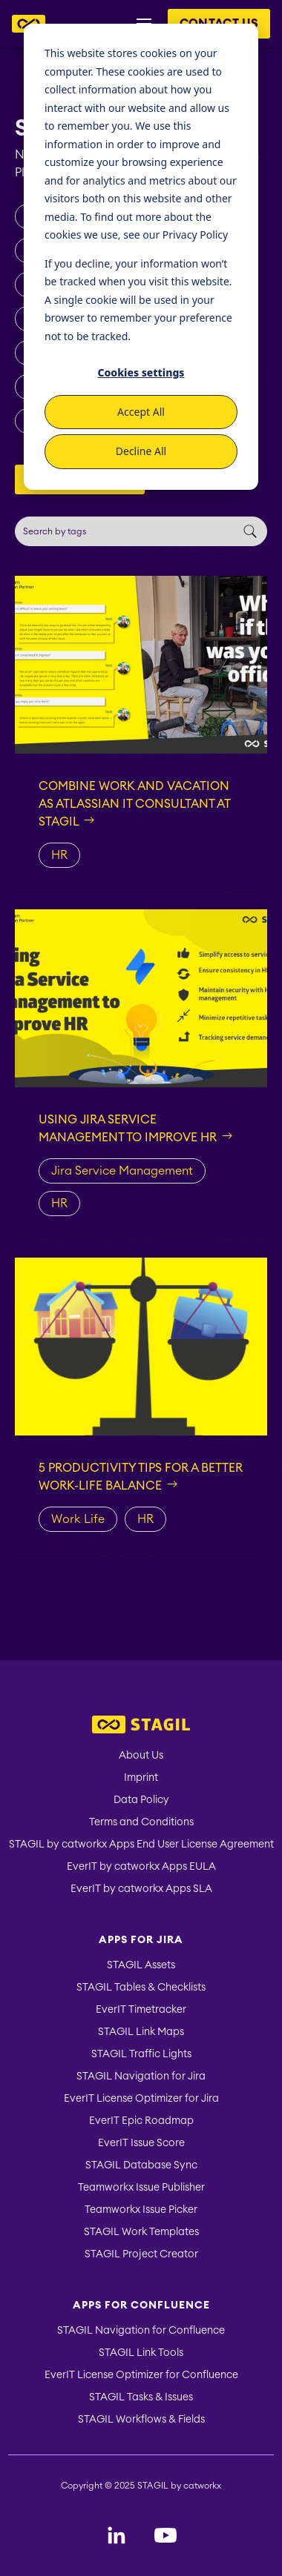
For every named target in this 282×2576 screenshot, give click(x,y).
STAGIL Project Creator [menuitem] (141, 2254)
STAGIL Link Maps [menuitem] (141, 2032)
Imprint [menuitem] (141, 1778)
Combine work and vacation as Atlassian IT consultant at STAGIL (134, 804)
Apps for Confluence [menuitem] (141, 2305)
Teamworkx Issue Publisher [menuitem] (141, 2187)
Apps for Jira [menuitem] (141, 1940)
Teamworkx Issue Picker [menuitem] (141, 2210)
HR (59, 855)
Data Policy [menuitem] (141, 1800)
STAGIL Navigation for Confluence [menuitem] (141, 2331)
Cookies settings (141, 372)
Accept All (141, 412)
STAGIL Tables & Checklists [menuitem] (141, 1987)
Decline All (141, 451)
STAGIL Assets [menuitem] (141, 1965)
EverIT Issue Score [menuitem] (141, 2143)
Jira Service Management (122, 1171)
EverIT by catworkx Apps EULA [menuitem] (141, 1867)
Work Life (78, 1519)
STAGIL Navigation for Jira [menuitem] (141, 2076)
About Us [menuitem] (141, 1755)
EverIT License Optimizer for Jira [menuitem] (141, 2099)
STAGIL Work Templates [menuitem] (141, 2232)
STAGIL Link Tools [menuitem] (141, 2353)
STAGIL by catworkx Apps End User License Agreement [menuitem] (141, 1844)
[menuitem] (141, 1726)
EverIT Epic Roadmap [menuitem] (141, 2121)
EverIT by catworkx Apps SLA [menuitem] (141, 1889)
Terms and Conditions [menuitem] (141, 1822)
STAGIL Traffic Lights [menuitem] (141, 2054)
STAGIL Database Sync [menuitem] (141, 2165)
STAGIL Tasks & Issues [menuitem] (141, 2397)
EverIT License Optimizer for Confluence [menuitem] (141, 2375)
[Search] (141, 531)
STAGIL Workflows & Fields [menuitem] (141, 2419)
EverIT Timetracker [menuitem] (141, 2010)
